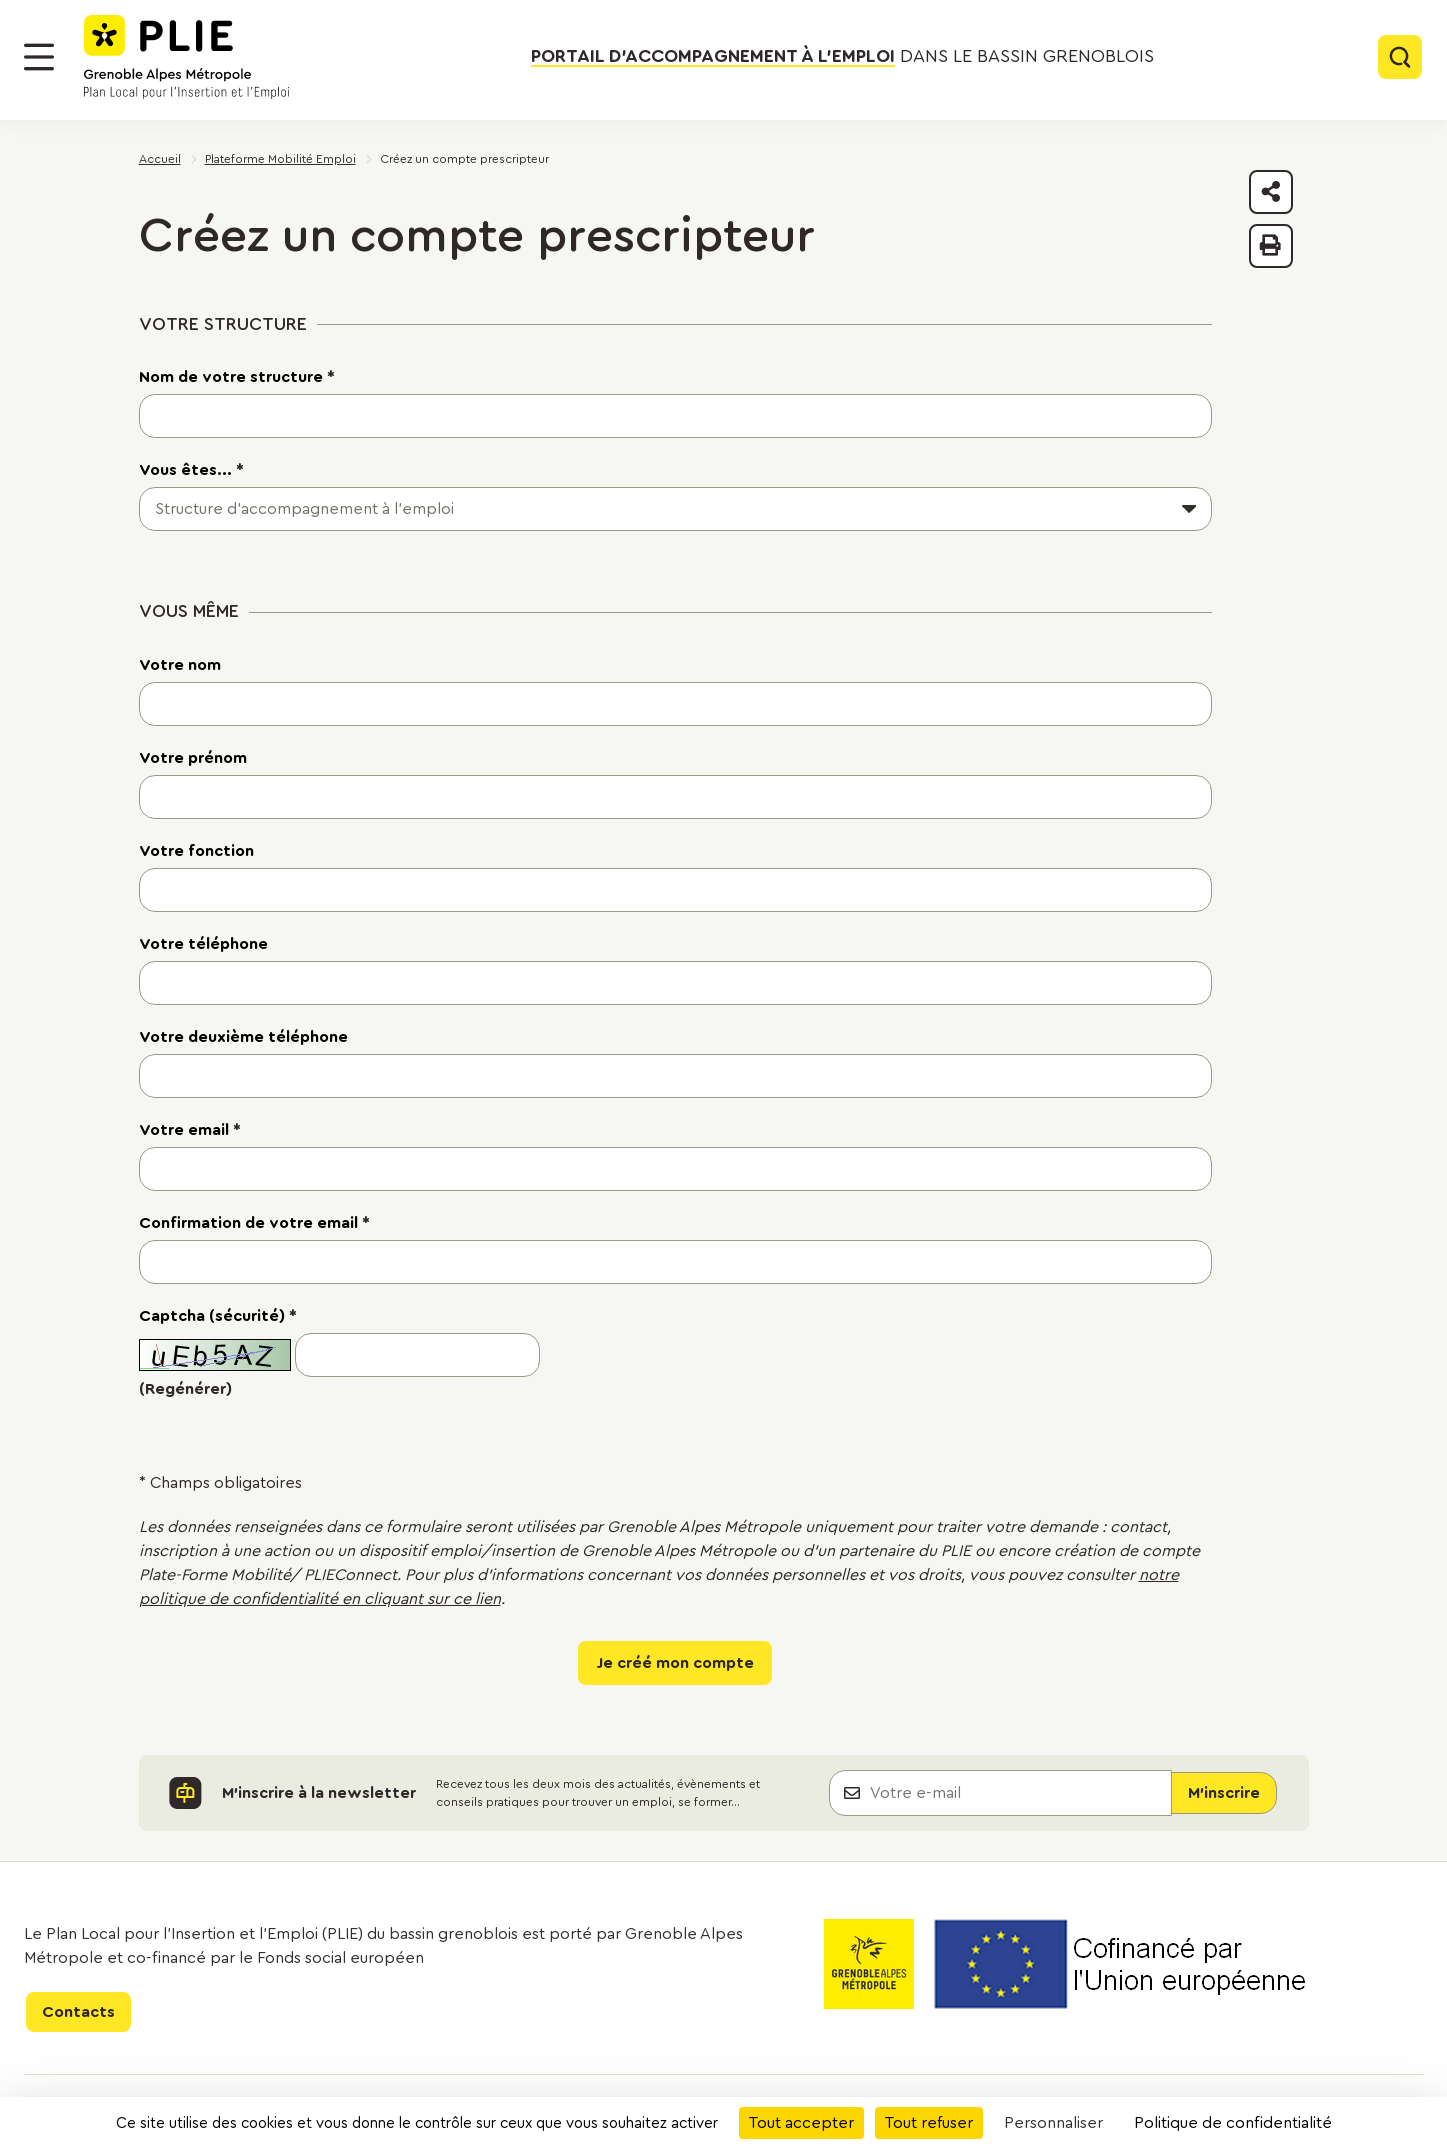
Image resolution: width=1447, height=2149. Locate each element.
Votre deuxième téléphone (243, 1037)
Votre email (190, 1130)
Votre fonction (196, 851)
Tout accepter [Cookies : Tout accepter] (801, 2123)
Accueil (160, 159)
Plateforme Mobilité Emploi (280, 159)
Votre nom (180, 665)
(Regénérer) (185, 1389)
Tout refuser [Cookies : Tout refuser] (929, 2123)
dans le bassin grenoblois (842, 57)
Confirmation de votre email (254, 1223)
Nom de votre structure (237, 377)
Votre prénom (193, 758)
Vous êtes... (191, 470)
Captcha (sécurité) (218, 1316)
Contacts (78, 2012)
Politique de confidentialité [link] (1233, 2123)
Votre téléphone (203, 944)
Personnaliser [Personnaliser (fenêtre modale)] (1053, 2123)
